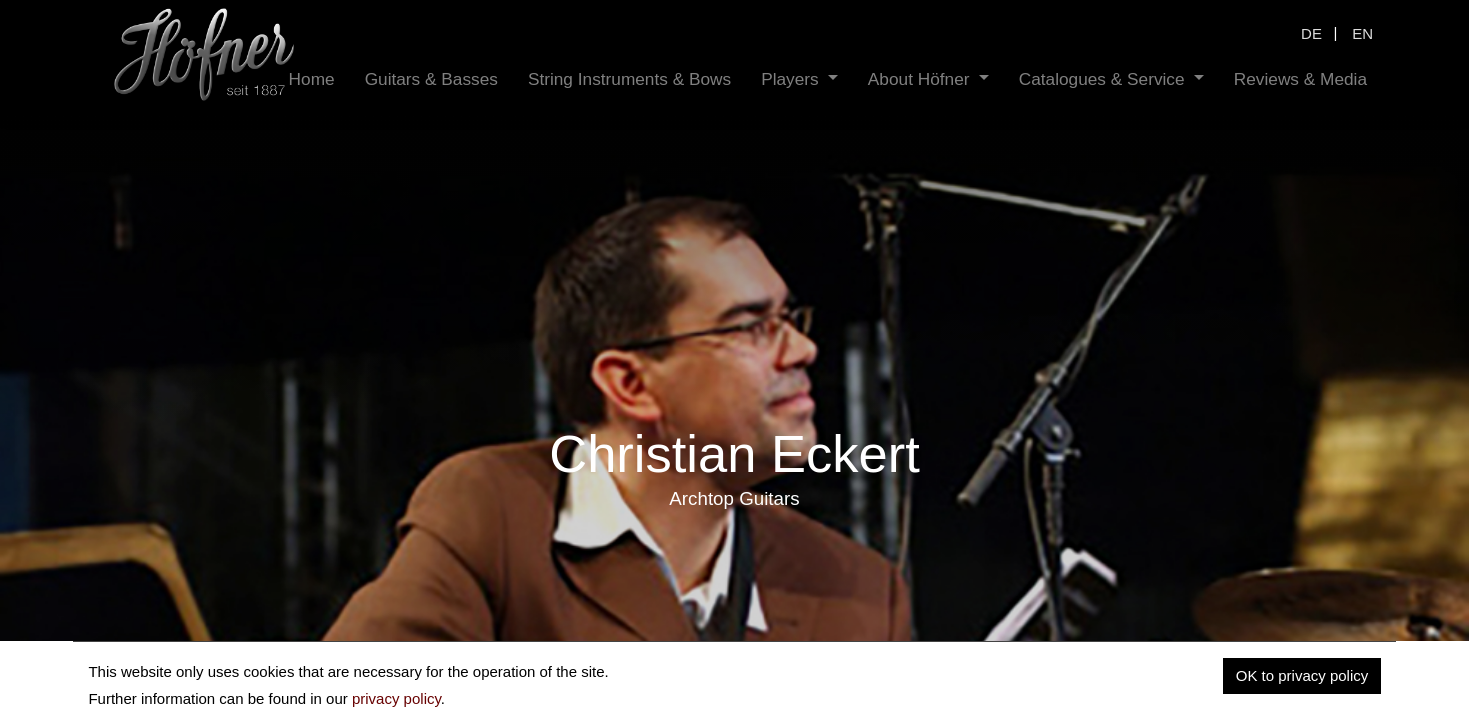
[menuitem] (312, 79)
